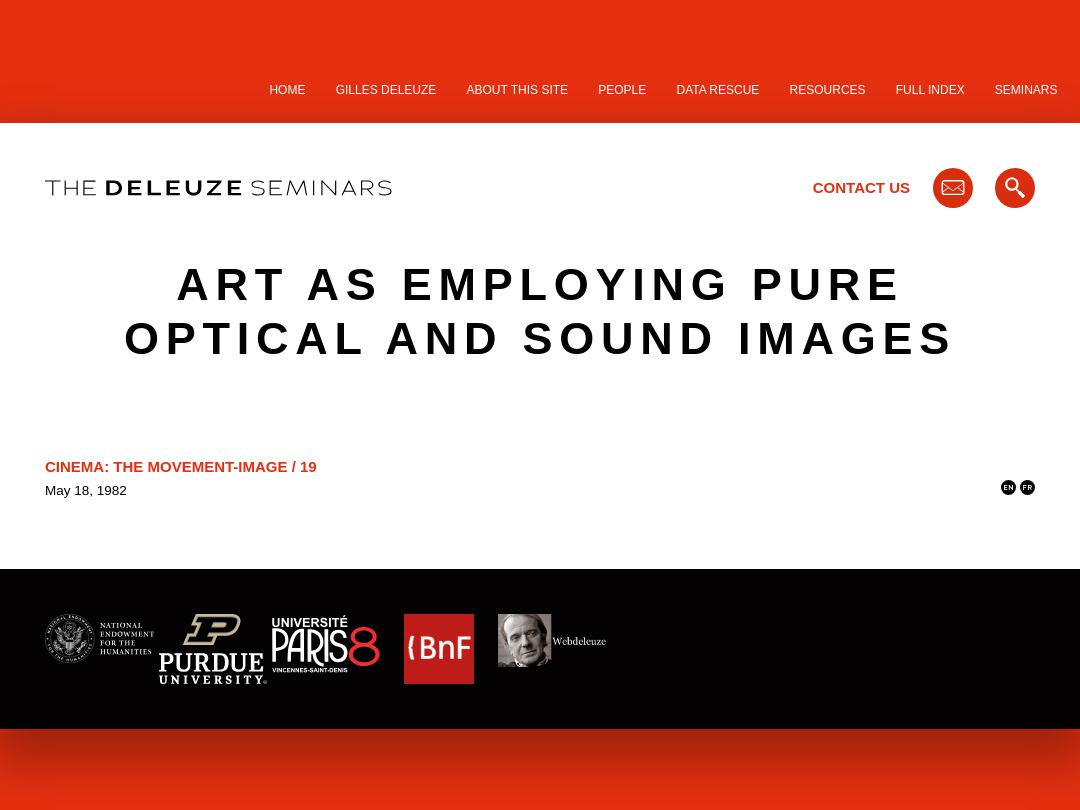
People (622, 90)
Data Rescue (717, 90)
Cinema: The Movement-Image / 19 (181, 466)
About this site (518, 90)
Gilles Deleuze (386, 90)
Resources (828, 90)
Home (287, 90)
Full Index (930, 90)
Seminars (1026, 90)
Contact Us (861, 187)
